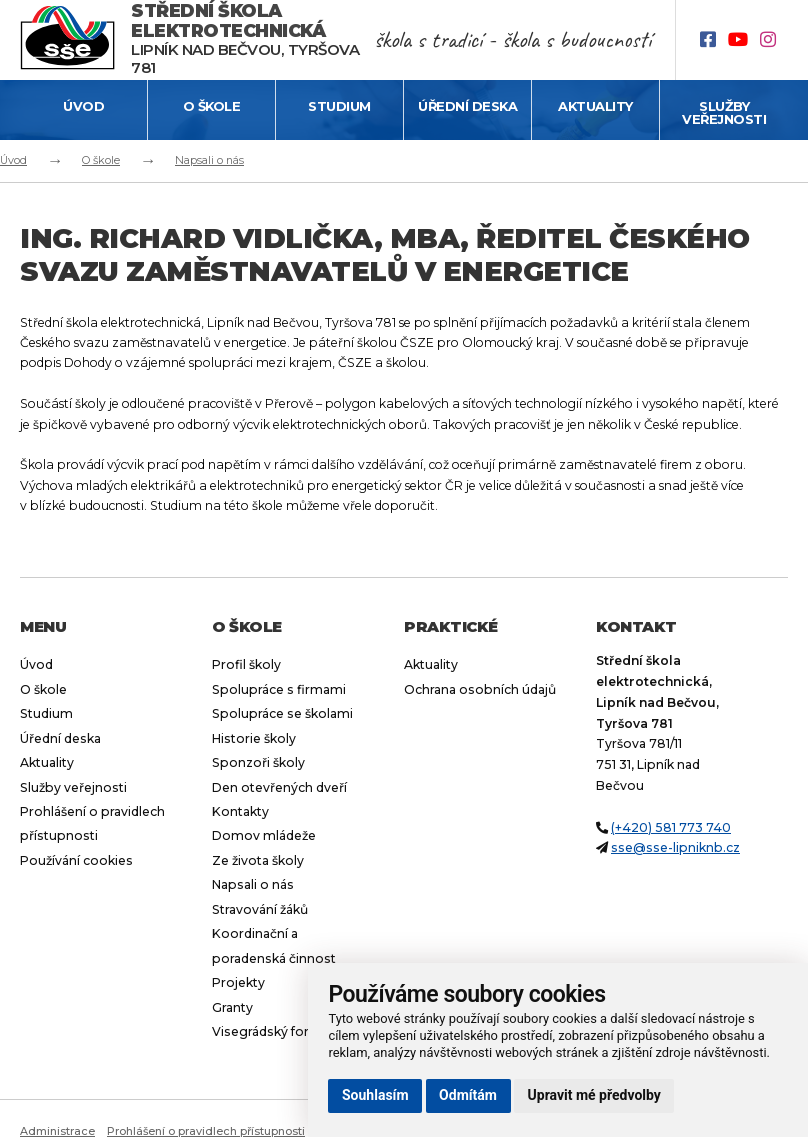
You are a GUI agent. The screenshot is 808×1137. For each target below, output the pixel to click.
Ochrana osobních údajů (480, 689)
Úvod (83, 106)
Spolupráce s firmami (279, 689)
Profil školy (246, 664)
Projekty (238, 982)
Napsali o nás (209, 160)
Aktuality (595, 106)
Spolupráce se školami (282, 713)
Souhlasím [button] (375, 1095)
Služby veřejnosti (724, 112)
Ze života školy (258, 860)
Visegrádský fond (266, 1031)
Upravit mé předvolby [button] (594, 1095)
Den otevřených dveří (279, 787)
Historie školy (254, 738)
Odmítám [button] (468, 1095)
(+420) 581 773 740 (671, 827)
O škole (212, 106)
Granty (232, 1007)
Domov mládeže (264, 835)
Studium (339, 106)
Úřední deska (467, 106)
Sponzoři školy (258, 762)
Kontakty (240, 811)
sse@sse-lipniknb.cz (675, 847)
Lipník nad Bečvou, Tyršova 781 (245, 39)
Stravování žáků (260, 909)
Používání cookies (76, 860)
